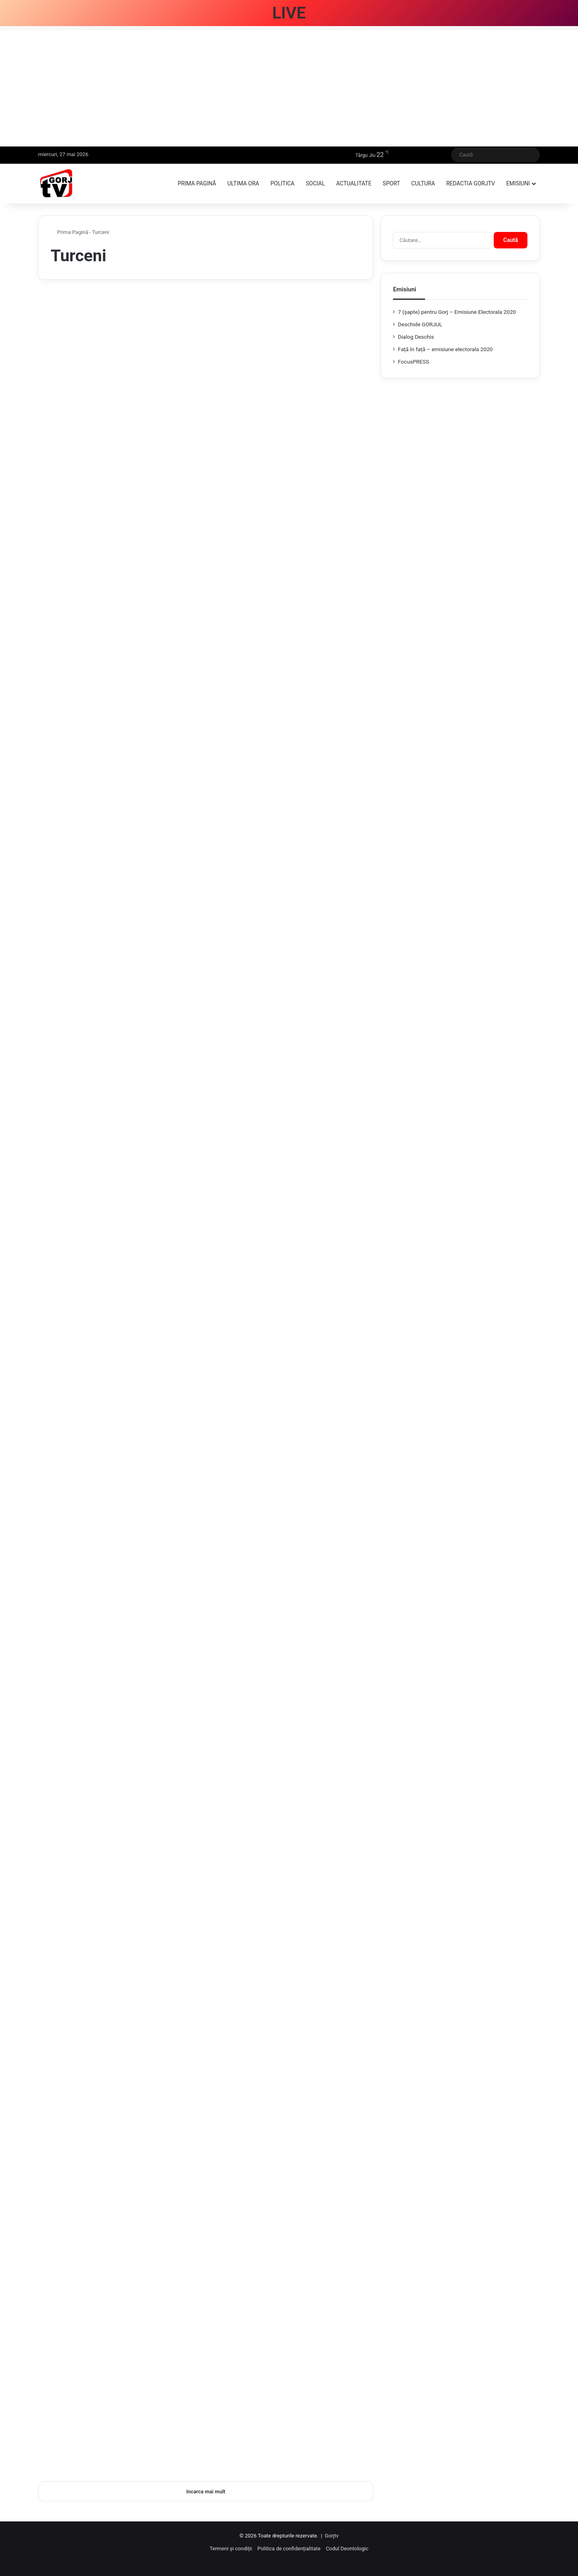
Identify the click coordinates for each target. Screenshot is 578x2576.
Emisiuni (518, 183)
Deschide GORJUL (420, 324)
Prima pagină (197, 183)
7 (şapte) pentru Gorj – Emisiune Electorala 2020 (457, 312)
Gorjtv (331, 2536)
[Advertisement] (289, 86)
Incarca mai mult (206, 2492)
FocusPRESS (413, 361)
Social (315, 183)
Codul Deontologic (347, 2549)
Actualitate (353, 183)
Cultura (423, 183)
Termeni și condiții (231, 2549)
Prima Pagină (69, 232)
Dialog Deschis (416, 336)
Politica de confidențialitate (288, 2549)
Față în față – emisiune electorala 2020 (445, 349)
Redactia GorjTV (470, 183)
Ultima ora (243, 183)
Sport (391, 183)
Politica (283, 183)
